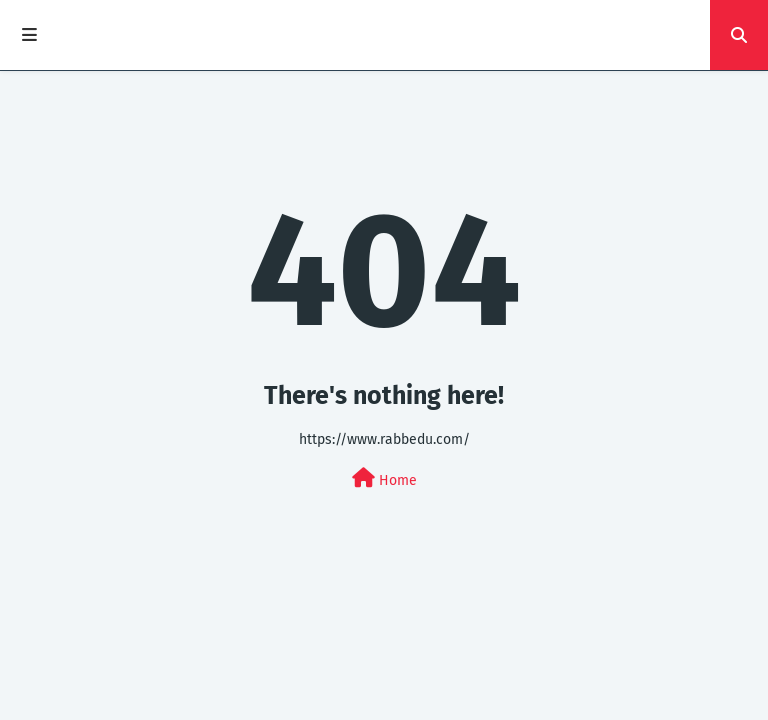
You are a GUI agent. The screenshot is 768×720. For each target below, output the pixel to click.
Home (384, 478)
